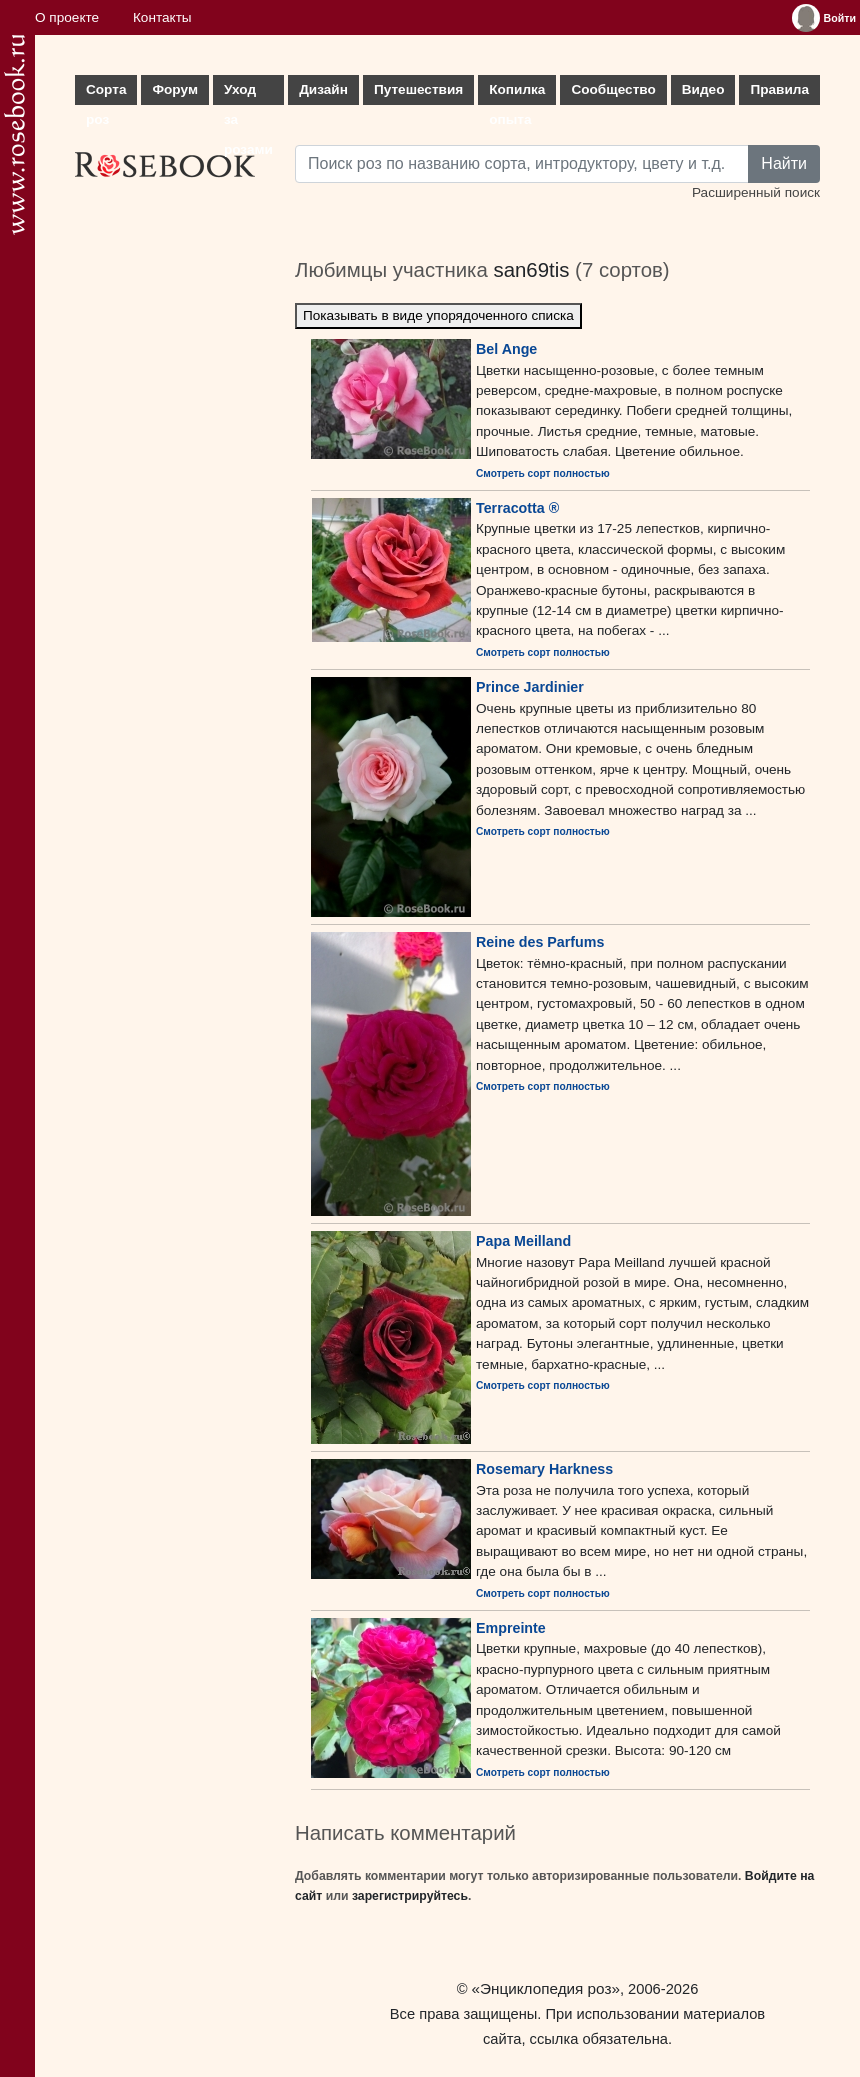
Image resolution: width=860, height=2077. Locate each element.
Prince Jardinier (530, 687)
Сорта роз (106, 93)
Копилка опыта (517, 93)
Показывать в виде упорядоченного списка (438, 315)
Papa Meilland (523, 1241)
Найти (784, 163)
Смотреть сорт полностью (543, 473)
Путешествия (418, 89)
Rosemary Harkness (544, 1469)
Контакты (162, 17)
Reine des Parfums (540, 942)
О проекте (67, 17)
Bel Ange (506, 349)
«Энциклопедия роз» (546, 1988)
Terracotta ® (517, 508)
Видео (703, 89)
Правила (779, 89)
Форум (174, 89)
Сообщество (613, 89)
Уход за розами (248, 93)
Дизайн (323, 89)
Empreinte (511, 1628)
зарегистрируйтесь (410, 1896)
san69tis (531, 270)
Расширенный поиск (756, 192)
